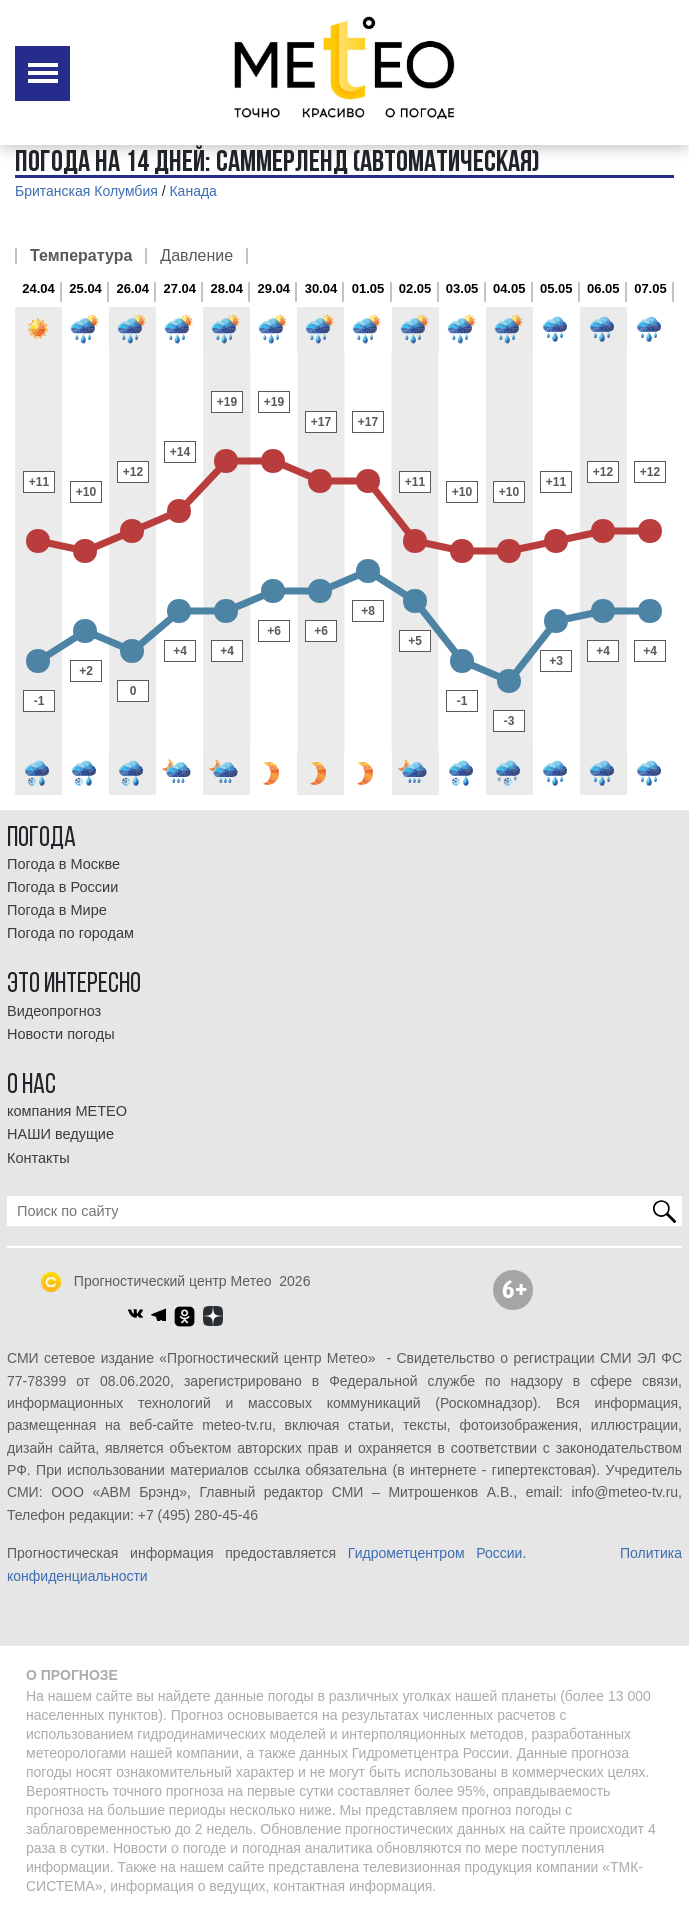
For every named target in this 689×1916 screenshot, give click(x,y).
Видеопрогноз (54, 1011)
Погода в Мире (57, 910)
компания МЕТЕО (67, 1111)
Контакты (38, 1158)
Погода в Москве (63, 864)
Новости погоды (61, 1034)
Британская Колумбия (86, 191)
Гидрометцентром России (435, 1553)
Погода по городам (70, 933)
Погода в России (62, 887)
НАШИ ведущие (60, 1134)
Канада (192, 191)
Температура (81, 256)
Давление (196, 256)
